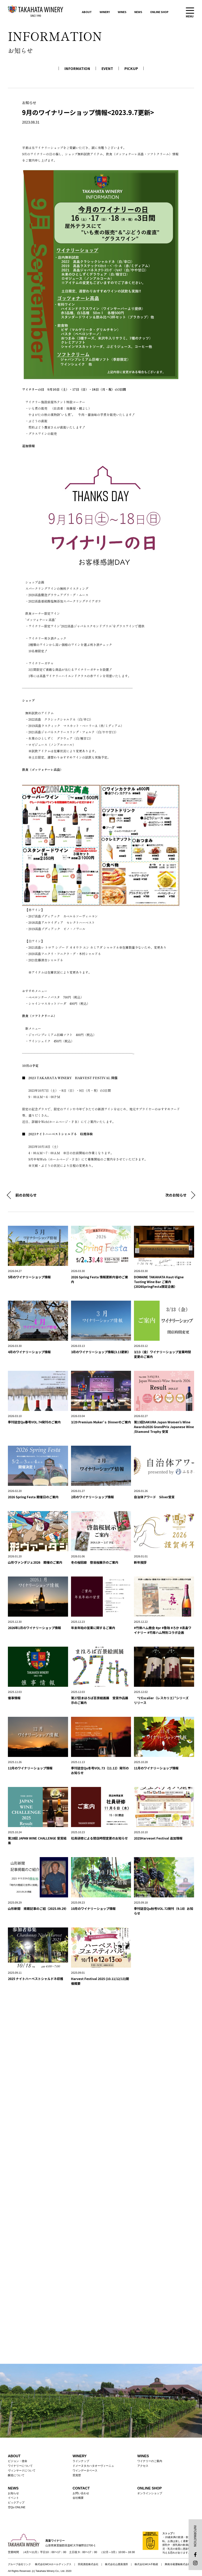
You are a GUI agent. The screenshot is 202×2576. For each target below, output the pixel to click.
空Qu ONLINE (16, 2507)
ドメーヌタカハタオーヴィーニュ (93, 2465)
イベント (13, 2497)
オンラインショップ (149, 2493)
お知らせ (13, 2493)
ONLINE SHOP (159, 12)
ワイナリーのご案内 (149, 2461)
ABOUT (87, 12)
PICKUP (131, 68)
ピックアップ (16, 2502)
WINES (122, 12)
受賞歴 (77, 2475)
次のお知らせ (176, 1194)
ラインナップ (81, 2461)
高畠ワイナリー (35, 11)
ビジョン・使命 (17, 2461)
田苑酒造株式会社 (88, 2564)
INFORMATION (77, 68)
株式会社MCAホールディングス (53, 2564)
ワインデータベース (85, 2470)
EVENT (107, 68)
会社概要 (78, 2497)
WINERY (105, 12)
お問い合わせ (81, 2493)
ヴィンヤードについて (22, 2470)
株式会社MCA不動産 (146, 2564)
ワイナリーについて (20, 2465)
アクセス (142, 2465)
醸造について (16, 2475)
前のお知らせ (26, 1194)
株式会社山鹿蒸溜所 (116, 2564)
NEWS (138, 12)
